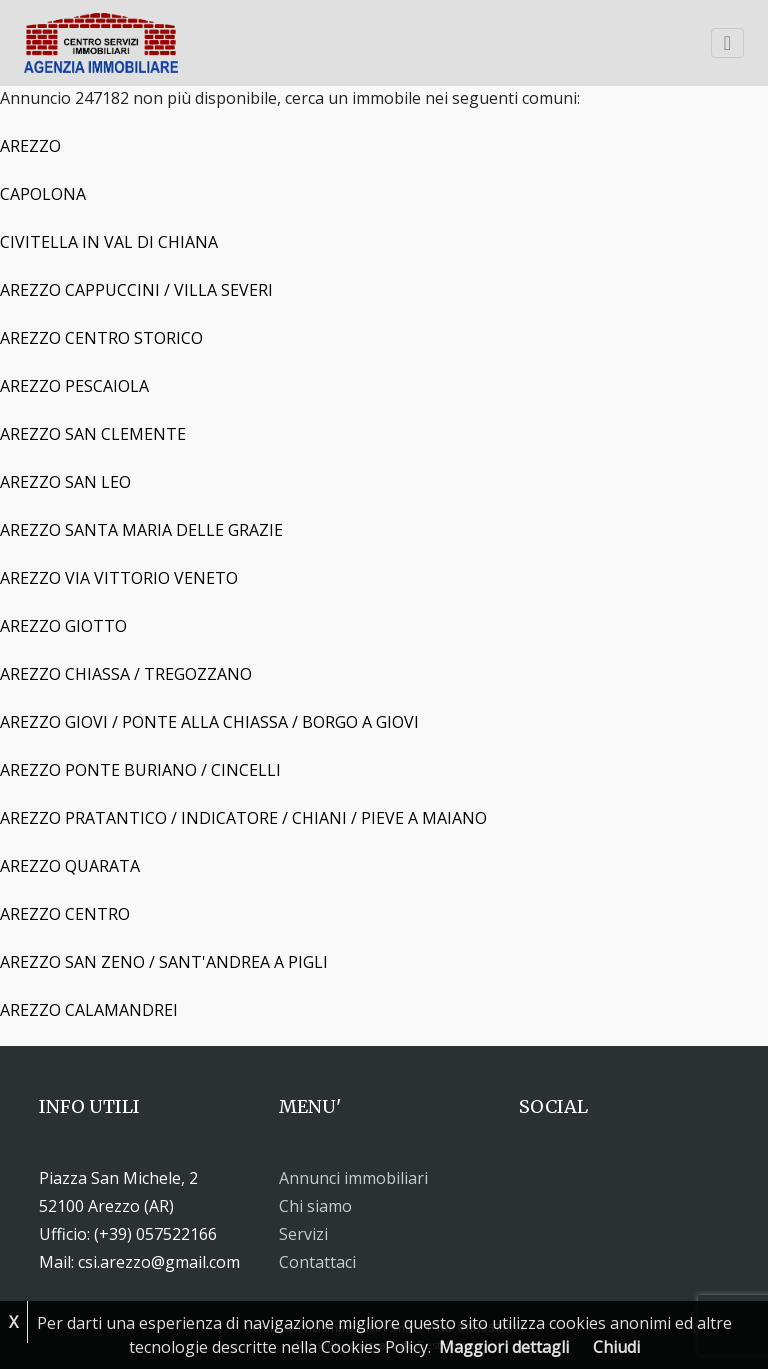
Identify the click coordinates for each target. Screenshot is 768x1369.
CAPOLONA (43, 194)
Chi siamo (315, 1206)
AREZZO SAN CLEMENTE (93, 434)
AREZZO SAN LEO (65, 482)
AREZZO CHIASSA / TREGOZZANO (126, 674)
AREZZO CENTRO (65, 914)
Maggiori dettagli (504, 1347)
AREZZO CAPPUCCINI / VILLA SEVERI (136, 290)
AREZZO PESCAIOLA (74, 386)
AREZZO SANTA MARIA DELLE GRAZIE (141, 530)
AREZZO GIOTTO (63, 626)
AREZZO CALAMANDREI (89, 1010)
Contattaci (317, 1262)
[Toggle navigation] (727, 43)
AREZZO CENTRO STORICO (101, 338)
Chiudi (616, 1347)
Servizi (303, 1234)
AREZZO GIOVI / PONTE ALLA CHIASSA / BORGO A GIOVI (209, 722)
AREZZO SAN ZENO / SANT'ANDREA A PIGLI (164, 962)
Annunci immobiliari (353, 1178)
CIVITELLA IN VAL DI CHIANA (109, 242)
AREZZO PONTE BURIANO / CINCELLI (140, 770)
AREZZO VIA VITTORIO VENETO (119, 578)
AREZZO (30, 146)
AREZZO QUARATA (70, 866)
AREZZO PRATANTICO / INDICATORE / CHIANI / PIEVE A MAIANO (243, 818)
